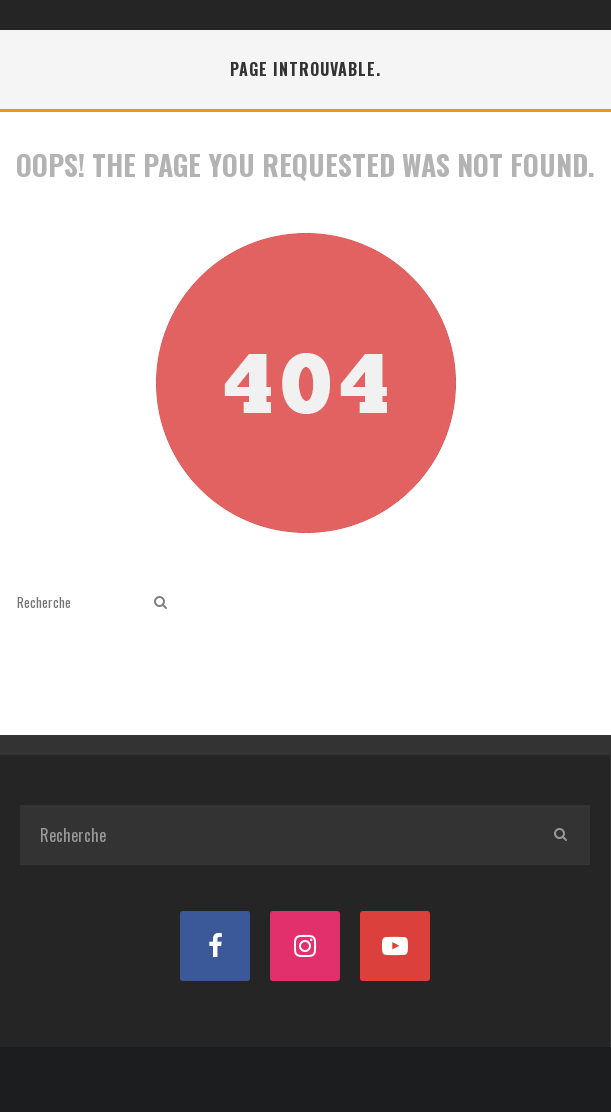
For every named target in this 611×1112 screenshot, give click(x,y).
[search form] (81, 602)
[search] (160, 602)
